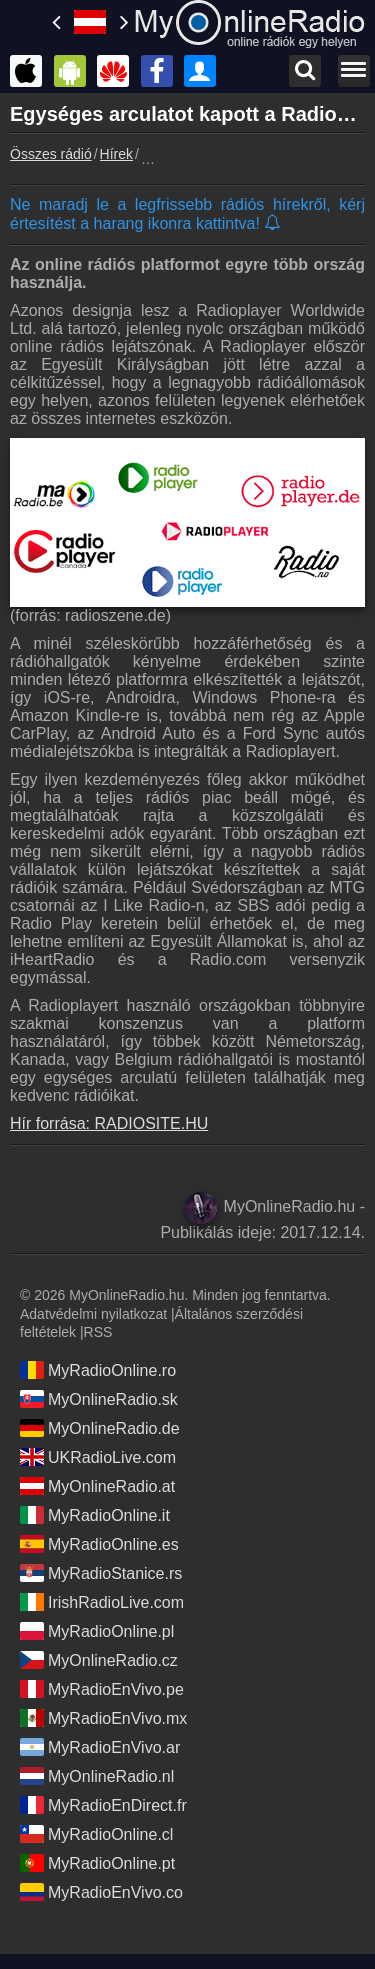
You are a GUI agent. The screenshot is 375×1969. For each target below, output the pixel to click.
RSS (98, 1332)
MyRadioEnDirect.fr (103, 1805)
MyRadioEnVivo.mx (103, 1718)
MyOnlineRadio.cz (99, 1660)
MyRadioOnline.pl (97, 1631)
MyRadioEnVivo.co (101, 1892)
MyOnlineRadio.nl (97, 1776)
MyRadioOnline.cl (96, 1834)
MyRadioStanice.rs (101, 1573)
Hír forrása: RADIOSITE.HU (109, 1123)
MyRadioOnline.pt (97, 1863)
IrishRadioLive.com (102, 1602)
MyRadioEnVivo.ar (100, 1747)
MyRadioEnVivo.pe (102, 1689)
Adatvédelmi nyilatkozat (93, 1314)
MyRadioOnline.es (99, 1544)
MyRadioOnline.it (95, 1515)
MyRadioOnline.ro (98, 1370)
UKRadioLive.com (98, 1457)
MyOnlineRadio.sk (99, 1399)
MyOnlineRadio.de (100, 1428)
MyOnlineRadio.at (97, 1486)
